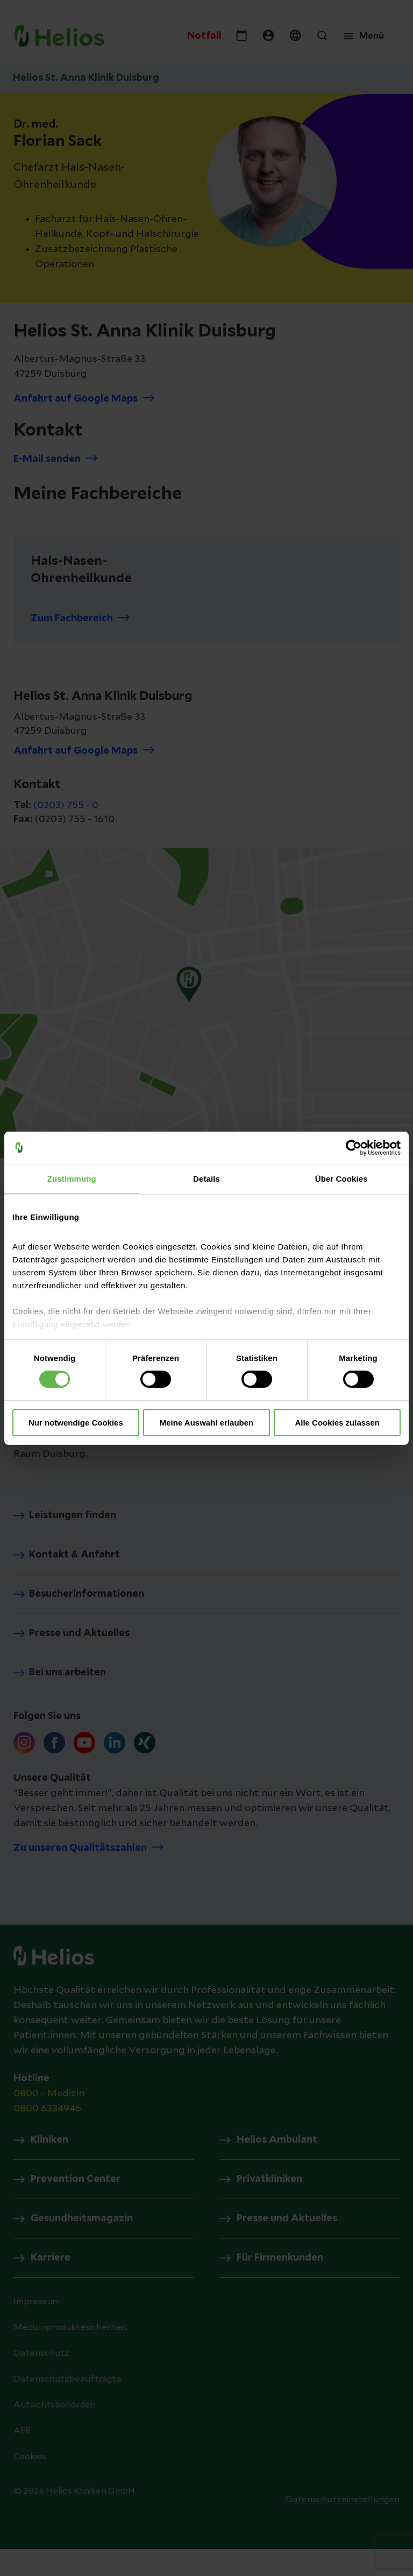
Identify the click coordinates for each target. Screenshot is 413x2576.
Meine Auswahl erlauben (207, 1422)
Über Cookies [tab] (341, 1178)
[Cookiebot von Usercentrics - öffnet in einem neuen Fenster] (354, 1147)
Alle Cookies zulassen (337, 1422)
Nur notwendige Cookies (76, 1422)
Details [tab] (206, 1178)
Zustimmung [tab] (71, 1178)
